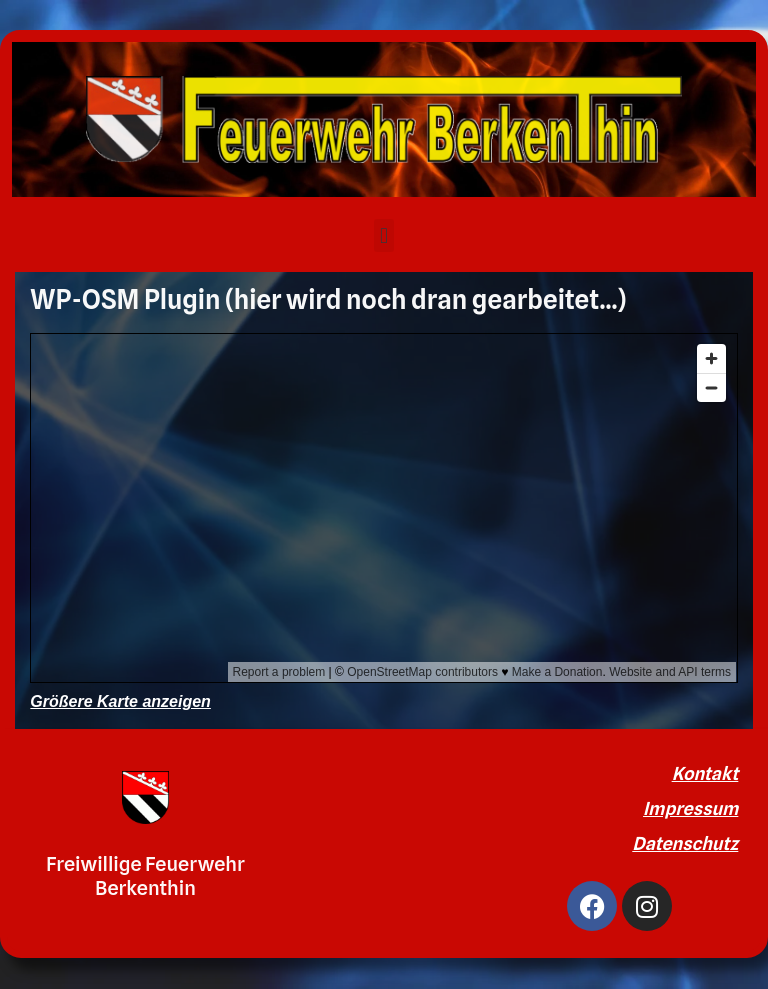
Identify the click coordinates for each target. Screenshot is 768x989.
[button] (383, 235)
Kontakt (705, 773)
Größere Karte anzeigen (120, 701)
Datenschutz (685, 843)
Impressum (690, 808)
